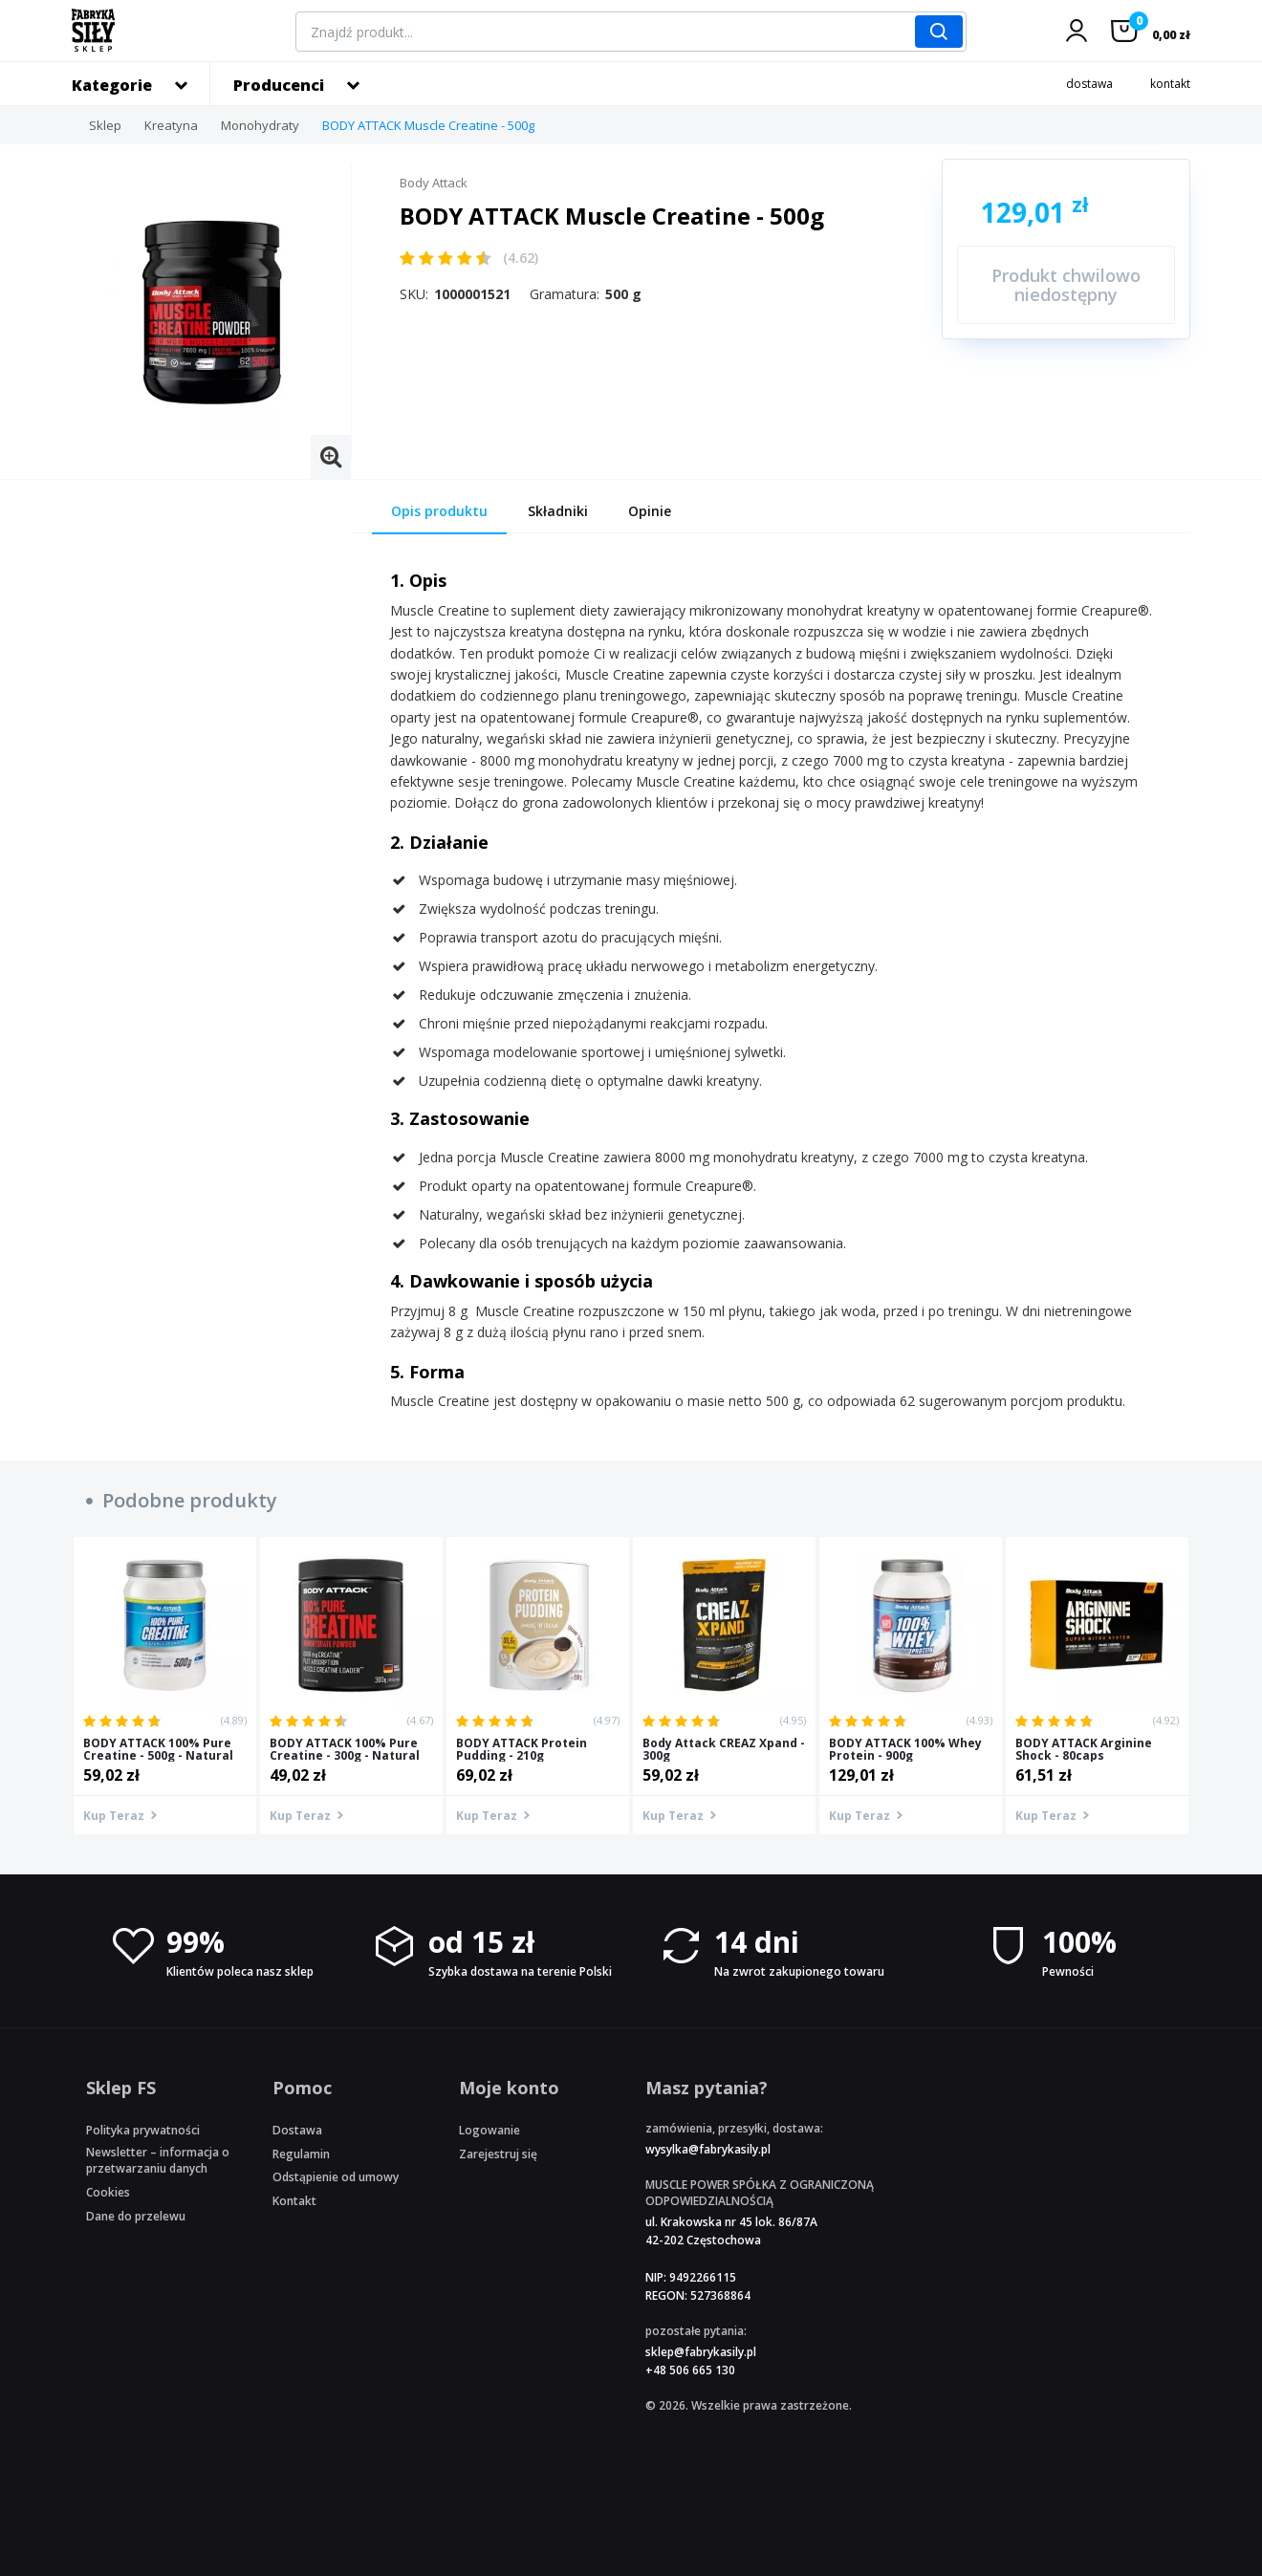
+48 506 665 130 (690, 2370)
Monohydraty (260, 125)
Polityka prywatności (143, 2130)
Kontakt (294, 2201)
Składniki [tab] (558, 511)
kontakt (1170, 84)
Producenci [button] (278, 85)
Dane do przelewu (135, 2216)
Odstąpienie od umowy (335, 2177)
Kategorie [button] (112, 85)
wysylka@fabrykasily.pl (708, 2149)
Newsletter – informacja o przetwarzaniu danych (157, 2160)
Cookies (108, 2192)
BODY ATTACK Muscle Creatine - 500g (428, 125)
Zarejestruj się (498, 2154)
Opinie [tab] (649, 511)
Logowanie (489, 2130)
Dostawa (297, 2130)
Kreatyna (171, 125)
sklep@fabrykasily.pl (700, 2352)
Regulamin (301, 2154)
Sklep (105, 125)
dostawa (1089, 84)
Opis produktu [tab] (439, 511)
